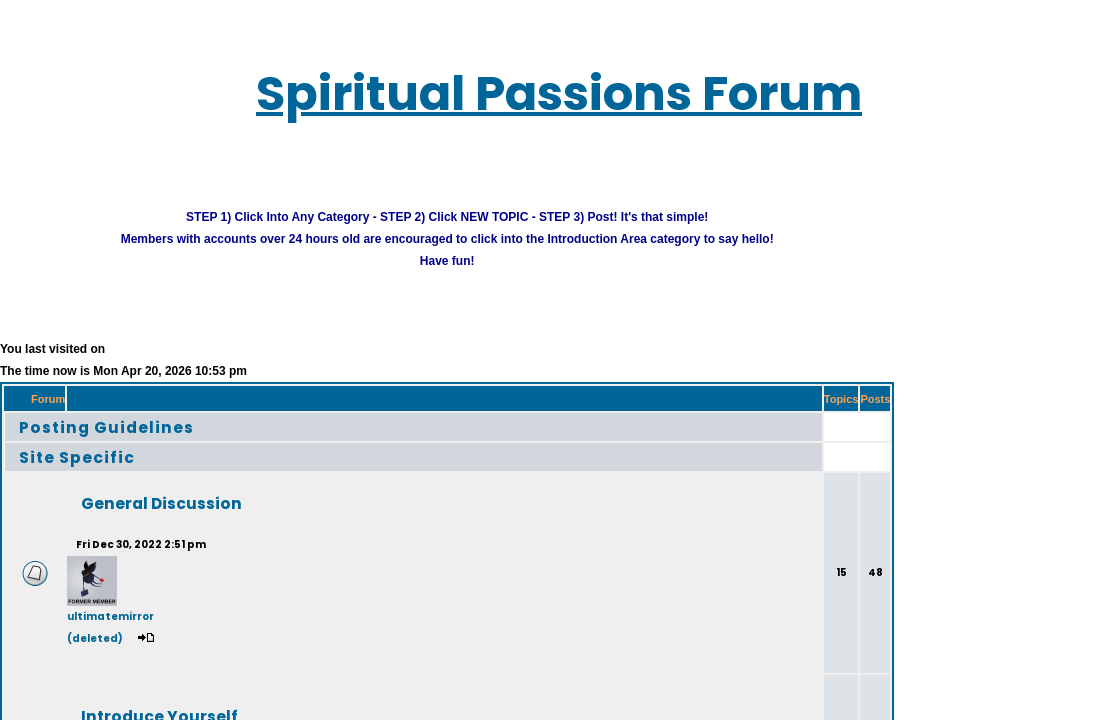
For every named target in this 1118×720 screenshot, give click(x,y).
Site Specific (60, 445)
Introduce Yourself (124, 705)
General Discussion (125, 492)
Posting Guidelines (84, 415)
